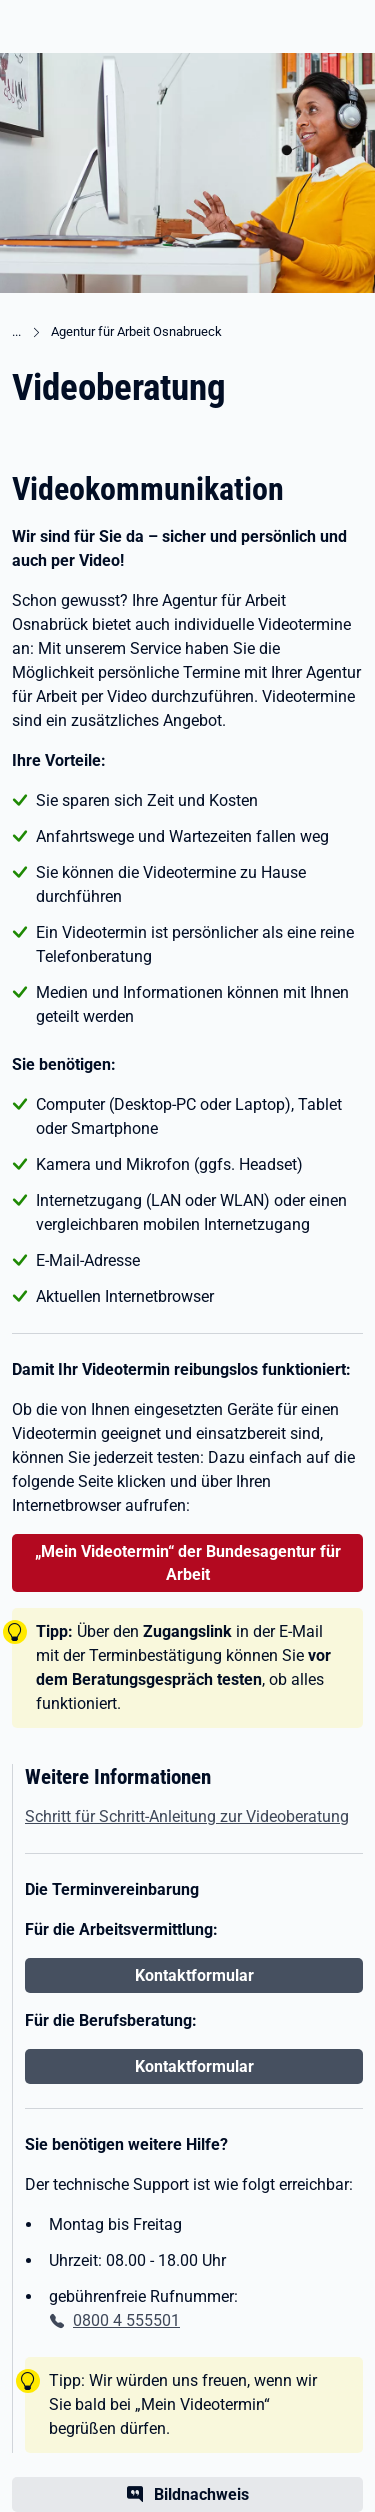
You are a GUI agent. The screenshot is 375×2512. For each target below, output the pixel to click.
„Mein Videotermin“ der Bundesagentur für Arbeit (188, 1563)
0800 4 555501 (126, 2320)
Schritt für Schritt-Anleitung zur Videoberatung (187, 1816)
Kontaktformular (194, 1975)
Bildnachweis (201, 2494)
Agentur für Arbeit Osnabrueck (136, 331)
